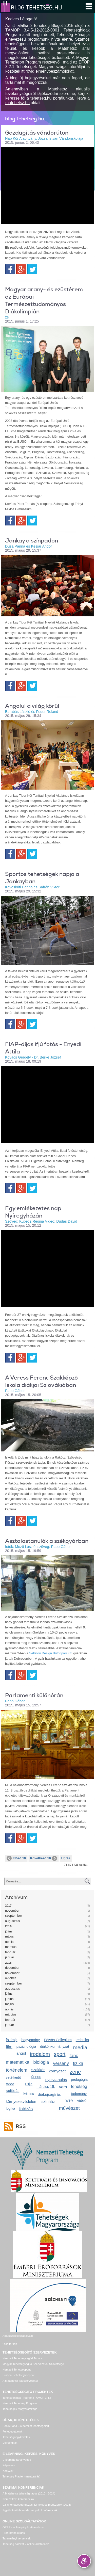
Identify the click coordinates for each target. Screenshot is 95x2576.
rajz (28, 2083)
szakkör (38, 2070)
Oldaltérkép (10, 2343)
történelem (16, 2070)
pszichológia (26, 2046)
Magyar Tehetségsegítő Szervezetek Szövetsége (33, 2363)
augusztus (12, 1921)
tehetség (79, 2086)
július (8, 1931)
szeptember (13, 1915)
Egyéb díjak (10, 2442)
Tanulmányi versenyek (17, 2538)
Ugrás (65, 1858)
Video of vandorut (47, 185)
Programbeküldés (14, 2532)
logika (10, 2108)
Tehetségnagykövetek (16, 2437)
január (9, 1957)
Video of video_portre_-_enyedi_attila (47, 1104)
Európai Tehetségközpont (18, 2375)
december (12, 1968)
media (80, 2047)
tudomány (79, 2094)
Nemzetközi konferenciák (18, 2499)
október (10, 1978)
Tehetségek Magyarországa (20, 2408)
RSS (19, 2126)
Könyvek (8, 2470)
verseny (61, 2063)
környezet (57, 2071)
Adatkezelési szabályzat (18, 2335)
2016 (8, 1926)
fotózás (26, 2108)
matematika (17, 2062)
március (10, 1947)
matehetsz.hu (17, 103)
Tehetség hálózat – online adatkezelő (26, 2544)
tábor (10, 2084)
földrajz (11, 2040)
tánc (73, 2055)
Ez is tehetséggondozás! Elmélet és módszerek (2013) (37, 2504)
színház (48, 2101)
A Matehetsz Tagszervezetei (20, 2380)
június (9, 1999)
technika (82, 2040)
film (9, 2046)
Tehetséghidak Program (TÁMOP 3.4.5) (27, 2397)
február (10, 1952)
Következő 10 (43, 1858)
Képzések (9, 2465)
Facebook (10, 269)
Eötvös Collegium (58, 2040)
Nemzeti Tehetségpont (17, 2369)
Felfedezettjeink (12, 2431)
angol (21, 2053)
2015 (8, 1962)
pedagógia (79, 2079)
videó (82, 2100)
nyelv (69, 2100)
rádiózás (12, 2091)
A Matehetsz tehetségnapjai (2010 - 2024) (29, 2493)
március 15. (45, 2087)
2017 (8, 1905)
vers (63, 2087)
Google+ (21, 269)
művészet (69, 2108)
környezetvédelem (21, 2101)
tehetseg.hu (41, 98)
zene (75, 2072)
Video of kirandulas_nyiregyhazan (47, 1268)
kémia (28, 2093)
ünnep (36, 2077)
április (9, 1942)
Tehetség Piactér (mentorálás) (21, 2476)
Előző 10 (16, 1858)
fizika (78, 2063)
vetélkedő (13, 2077)
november (12, 1910)
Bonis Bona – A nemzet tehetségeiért (26, 2425)
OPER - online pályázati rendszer (23, 2527)
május (9, 1936)
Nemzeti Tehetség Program (20, 2403)
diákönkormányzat (54, 2046)
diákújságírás (49, 2094)
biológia (41, 2062)
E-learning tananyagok (17, 2459)
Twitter (32, 269)
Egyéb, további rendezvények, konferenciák (30, 2510)
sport (60, 2054)
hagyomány (30, 2040)
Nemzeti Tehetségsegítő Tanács (23, 2358)
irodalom (40, 2054)
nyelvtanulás (56, 2079)
